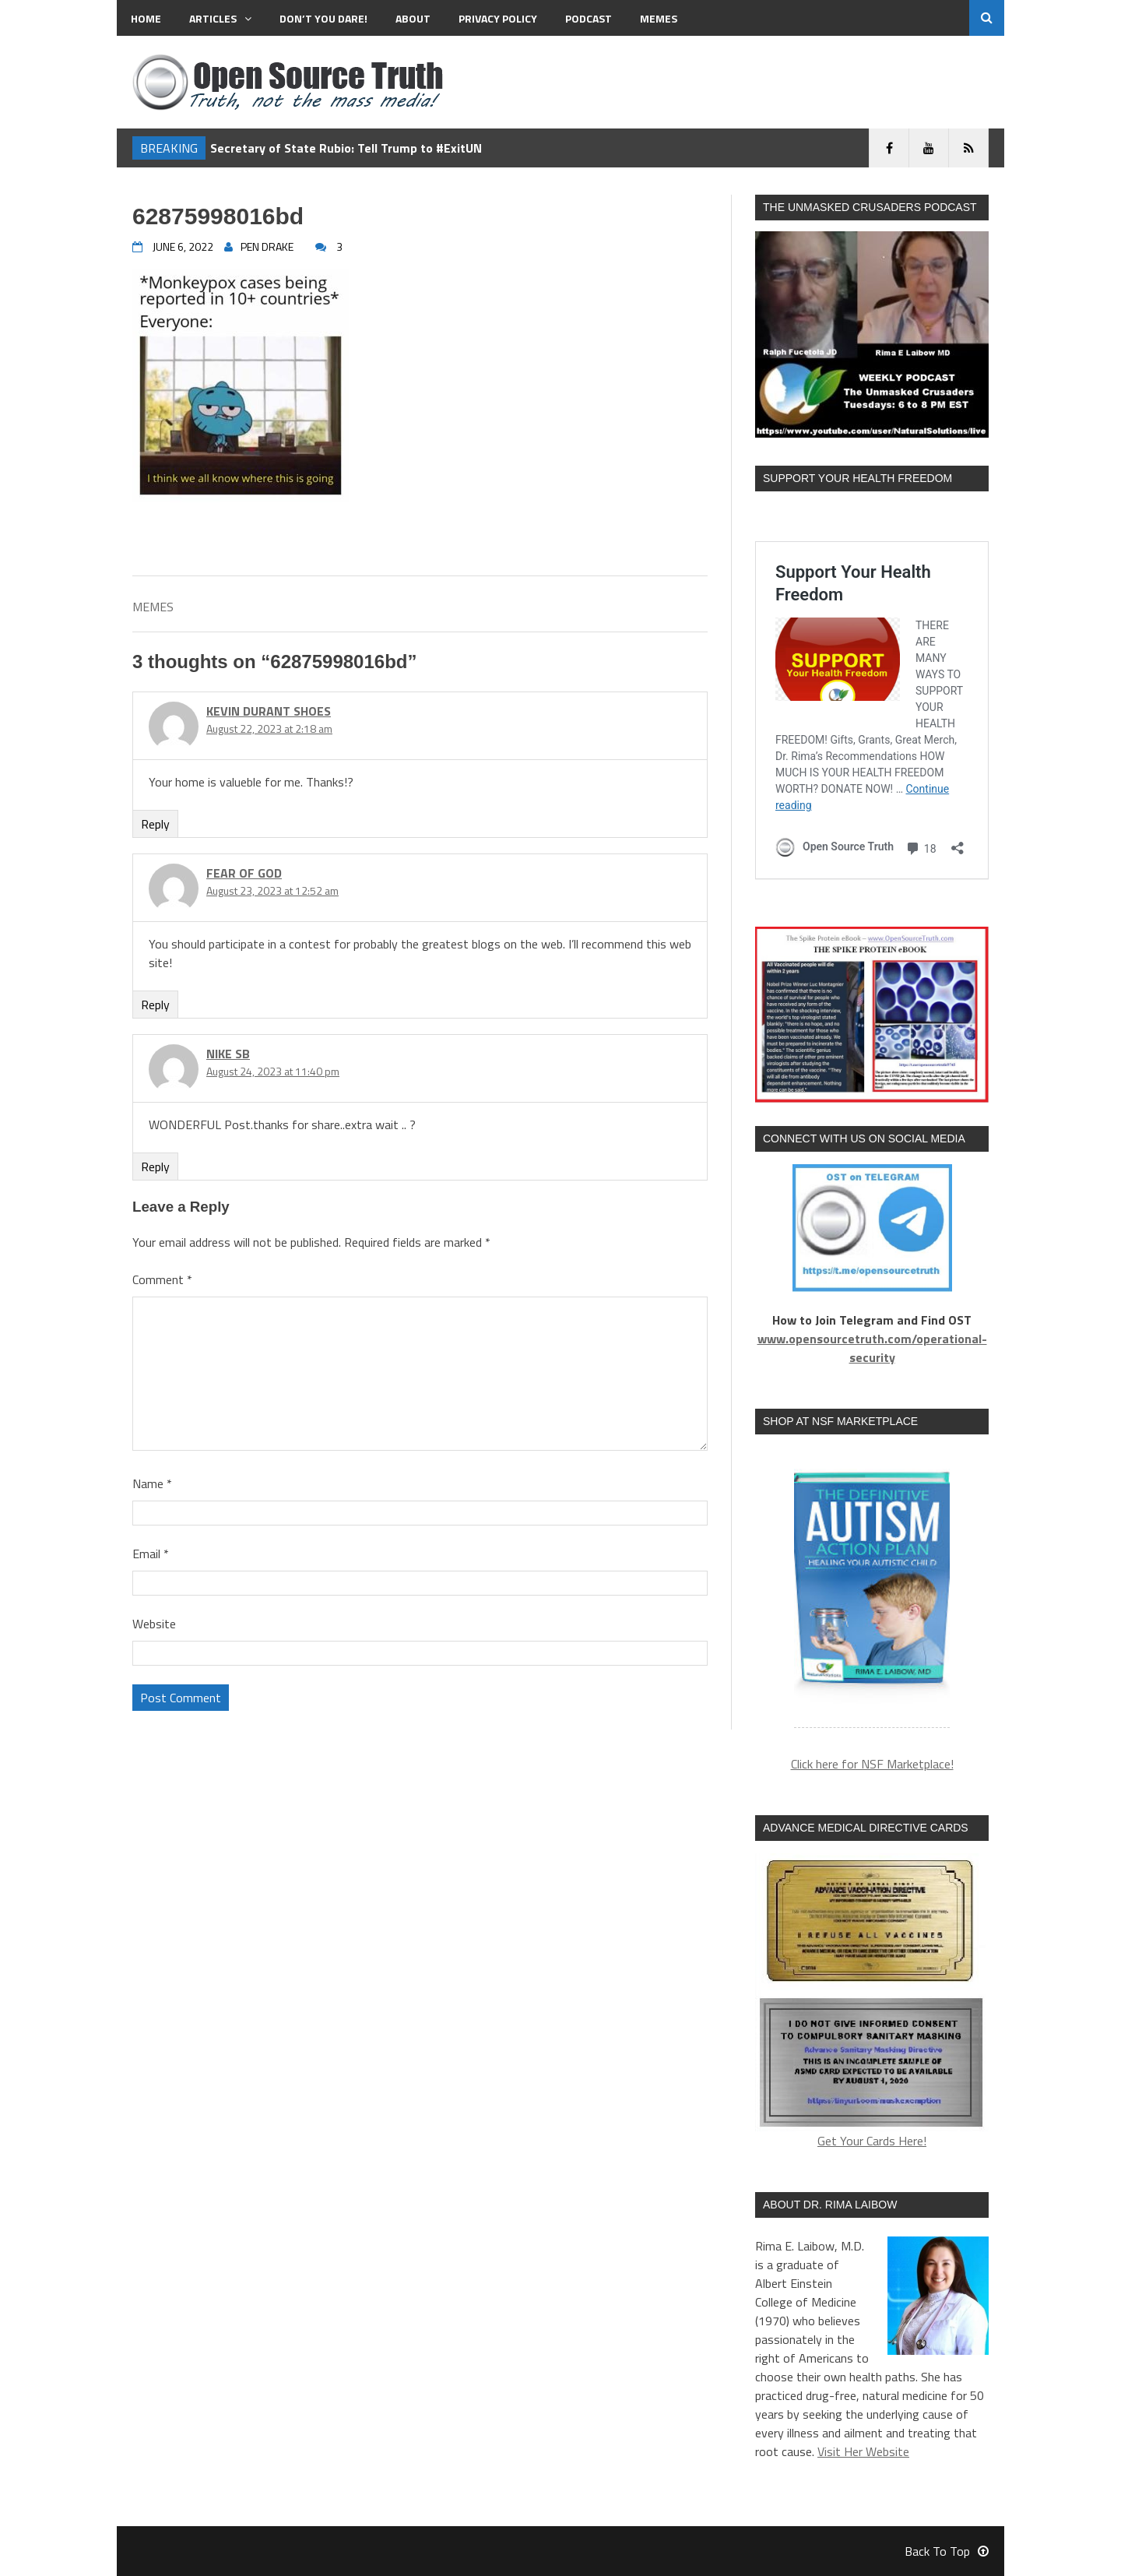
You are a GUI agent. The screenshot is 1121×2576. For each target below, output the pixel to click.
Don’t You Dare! (323, 18)
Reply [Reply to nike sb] (155, 1166)
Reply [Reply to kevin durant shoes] (155, 824)
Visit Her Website (863, 2451)
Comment (162, 1279)
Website (154, 1623)
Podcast (588, 18)
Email (150, 1553)
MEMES (658, 18)
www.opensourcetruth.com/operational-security (872, 1348)
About (412, 18)
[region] (872, 1590)
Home (146, 18)
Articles (220, 18)
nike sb (228, 1053)
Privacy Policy (498, 18)
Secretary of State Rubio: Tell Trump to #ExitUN (346, 148)
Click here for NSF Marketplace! (872, 1763)
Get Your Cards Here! (872, 2002)
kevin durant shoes (268, 711)
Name (152, 1483)
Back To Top (947, 2551)
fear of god (244, 873)
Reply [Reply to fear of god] (155, 1004)
